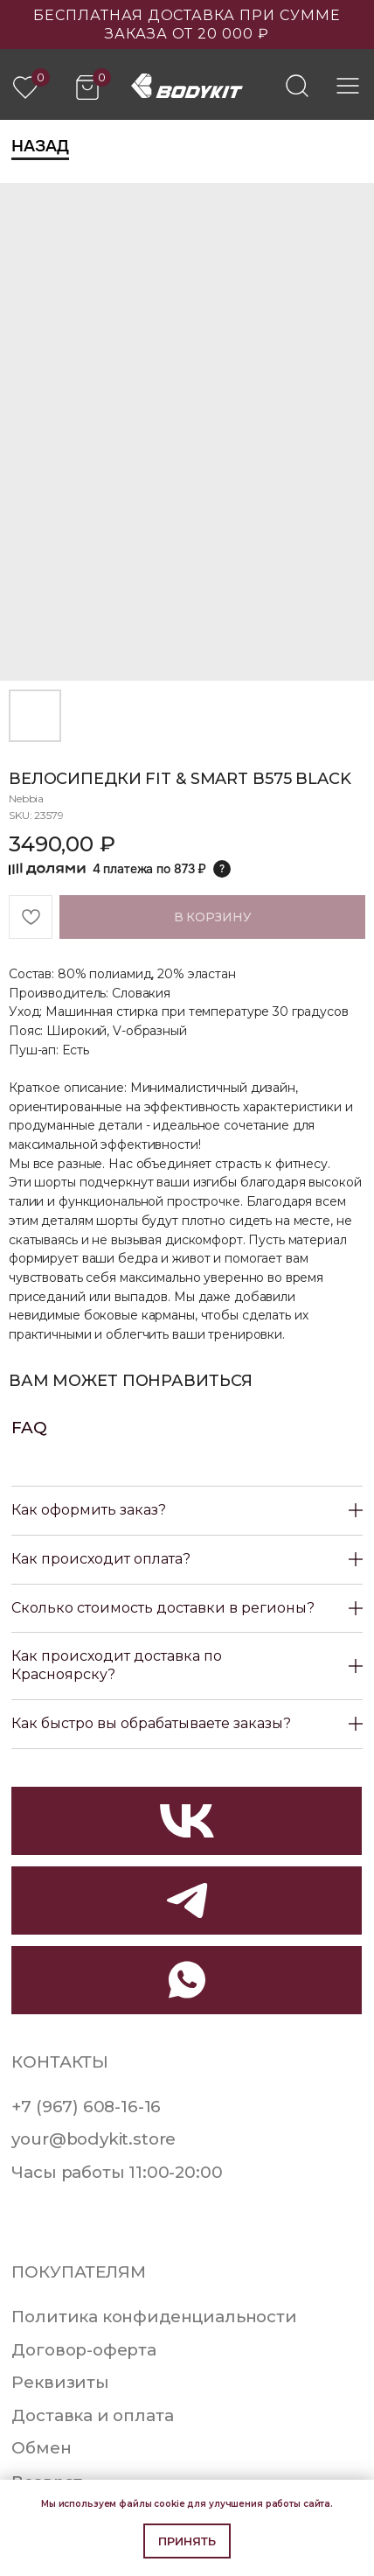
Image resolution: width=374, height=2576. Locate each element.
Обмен (41, 2448)
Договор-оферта (83, 2350)
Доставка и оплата (92, 2415)
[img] (297, 86)
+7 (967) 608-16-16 (86, 2106)
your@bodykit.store (93, 2139)
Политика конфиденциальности (153, 2316)
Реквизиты (59, 2382)
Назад (39, 146)
